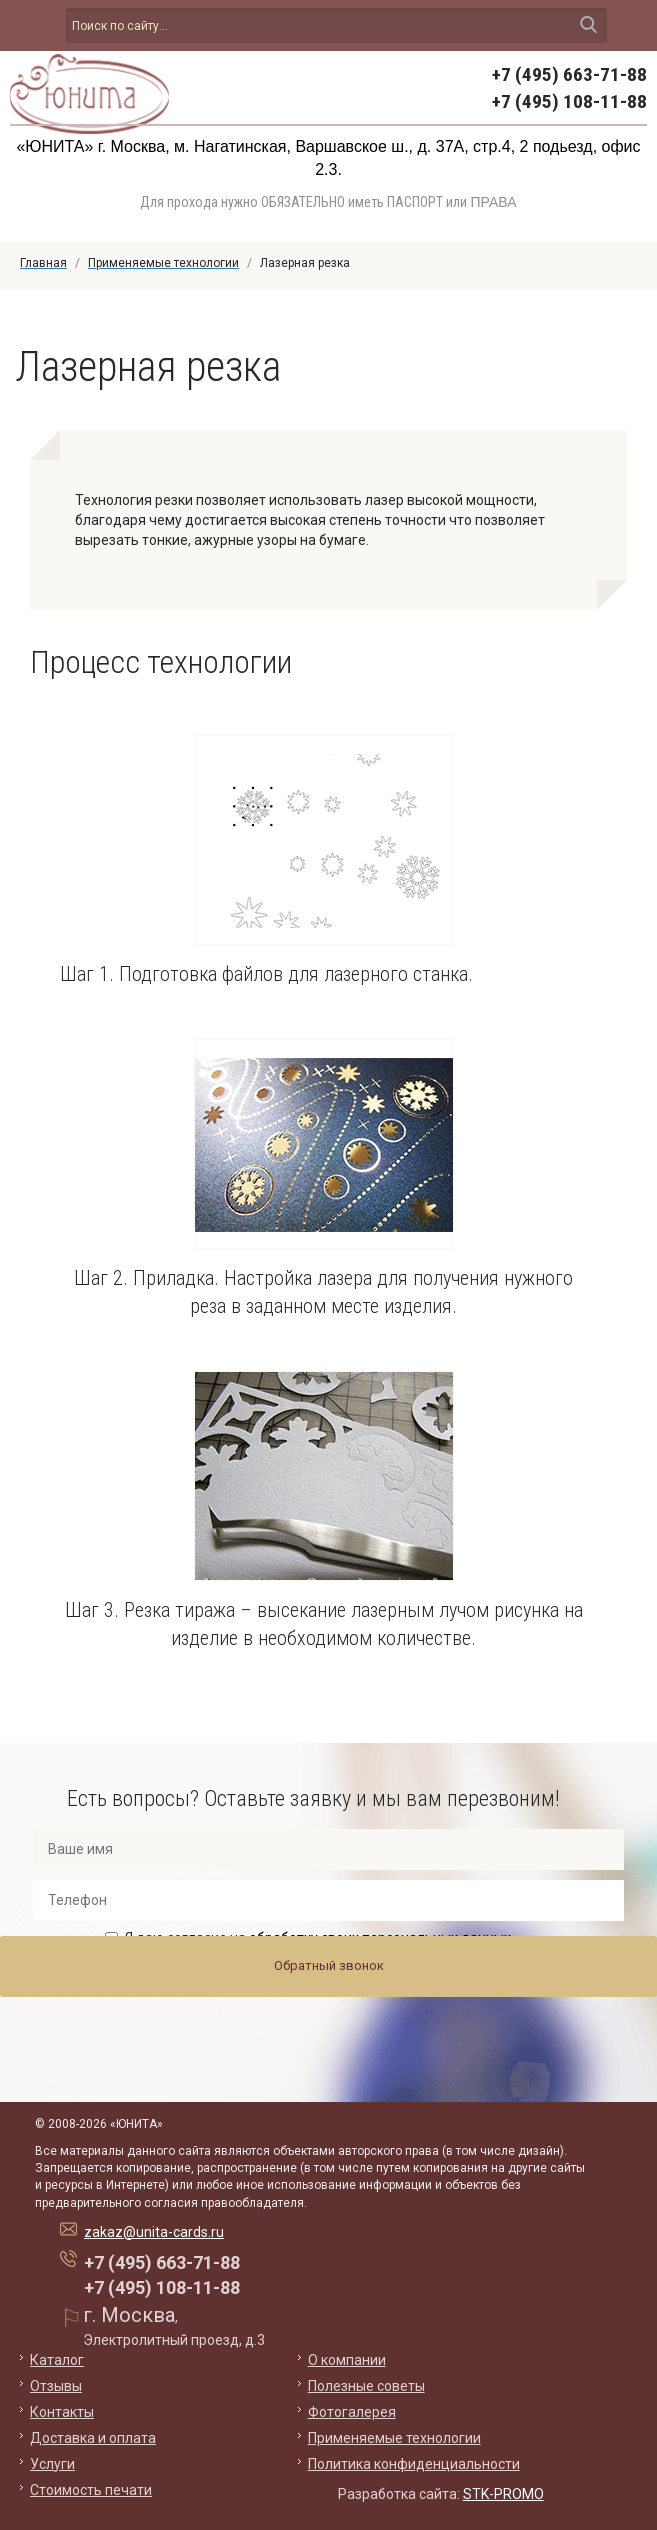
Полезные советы (366, 2386)
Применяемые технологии (394, 2438)
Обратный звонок (329, 1965)
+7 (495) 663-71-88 (569, 74)
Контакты (62, 2412)
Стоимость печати (91, 2490)
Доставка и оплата (93, 2438)
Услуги (52, 2464)
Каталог (57, 2360)
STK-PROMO (503, 2494)
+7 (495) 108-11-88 (569, 101)
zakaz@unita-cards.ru (154, 2232)
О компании (347, 2360)
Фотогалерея (352, 2412)
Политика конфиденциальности (414, 2464)
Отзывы (56, 2386)
